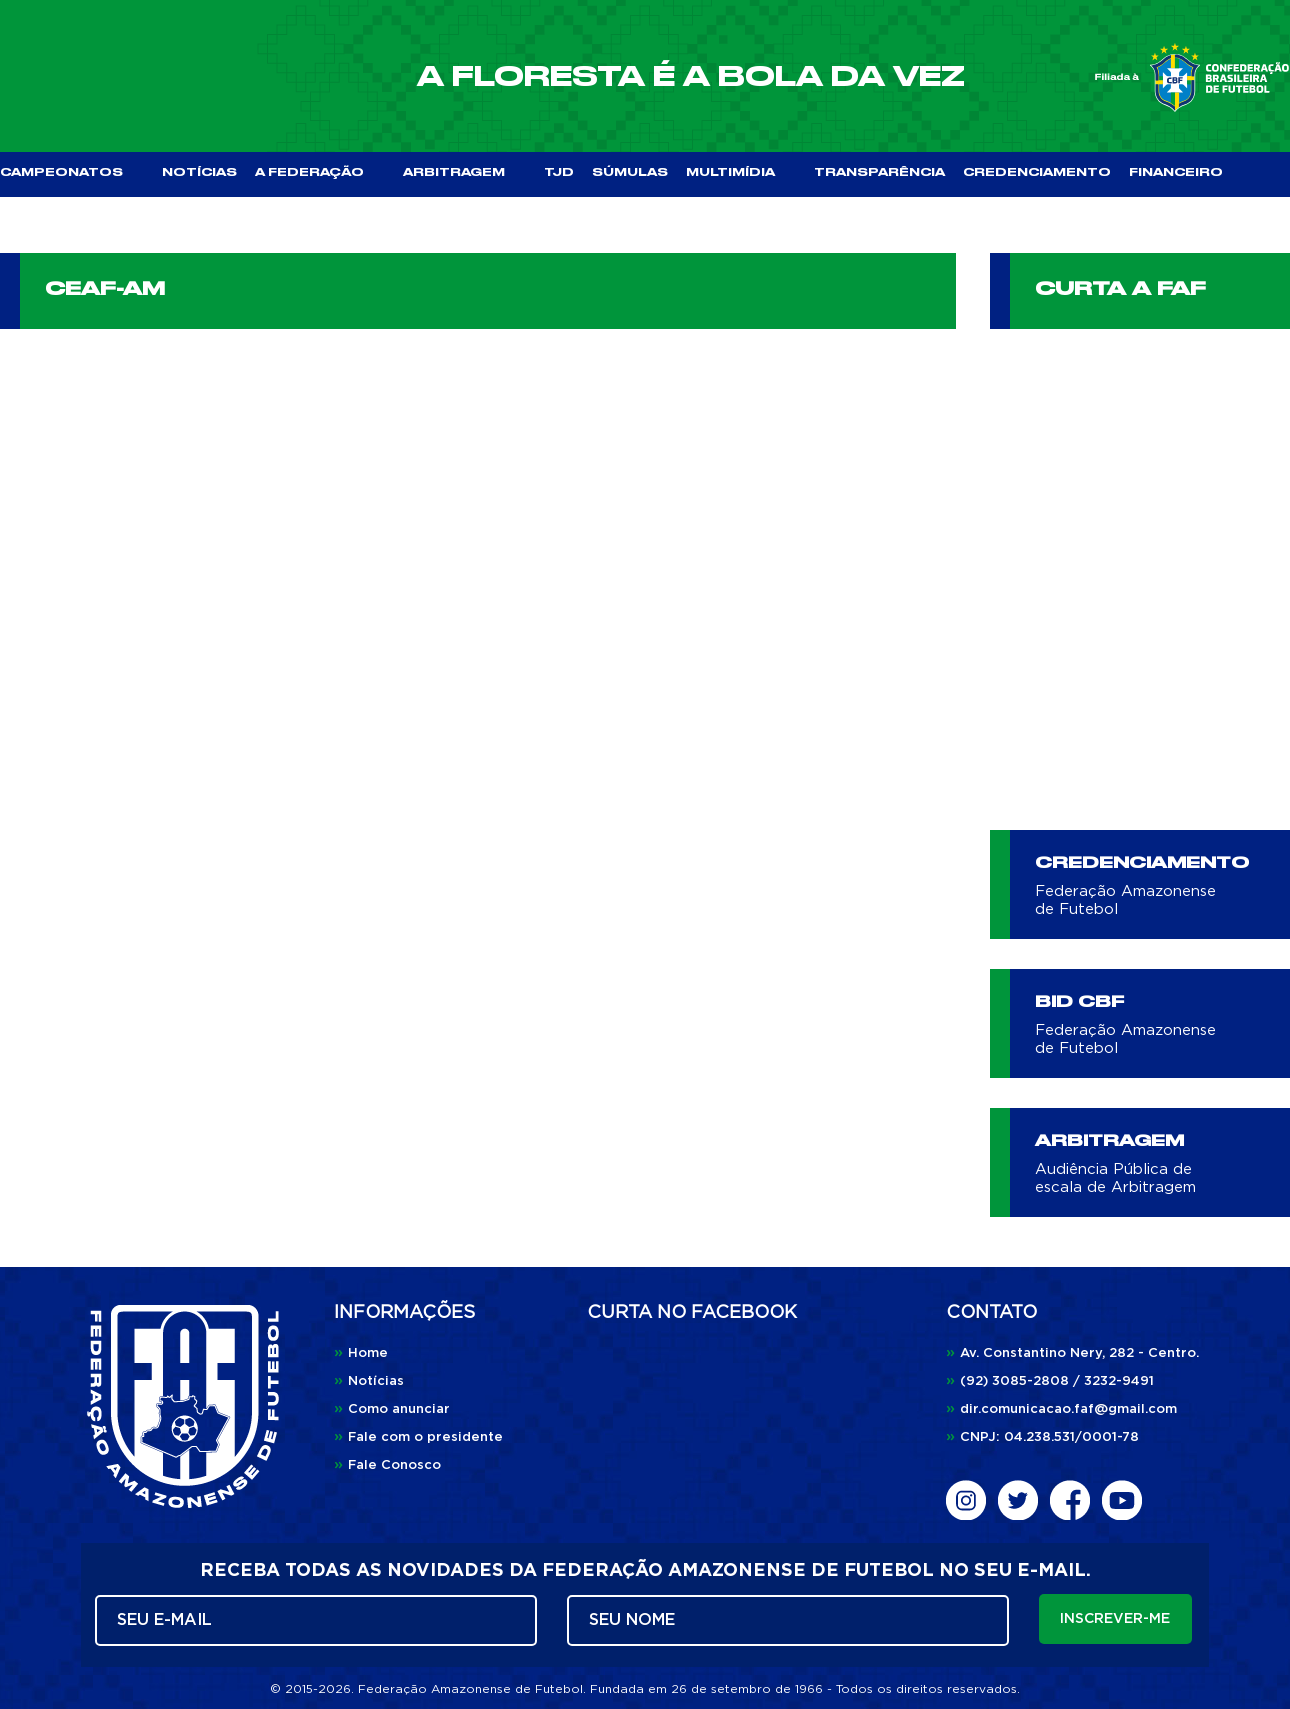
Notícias (369, 1381)
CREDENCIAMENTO (1037, 173)
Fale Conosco (387, 1465)
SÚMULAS (630, 173)
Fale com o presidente (418, 1437)
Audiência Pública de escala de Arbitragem (1115, 1178)
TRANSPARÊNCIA (879, 173)
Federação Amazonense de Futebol (1125, 900)
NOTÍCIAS (199, 173)
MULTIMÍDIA (741, 173)
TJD (559, 173)
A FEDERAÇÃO (320, 173)
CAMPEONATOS (72, 173)
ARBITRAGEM (464, 173)
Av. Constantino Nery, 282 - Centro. (1072, 1353)
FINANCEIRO (1176, 173)
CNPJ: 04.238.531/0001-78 (1042, 1437)
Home (361, 1353)
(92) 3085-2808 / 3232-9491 (1050, 1381)
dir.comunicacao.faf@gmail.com (1061, 1409)
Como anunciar (392, 1409)
